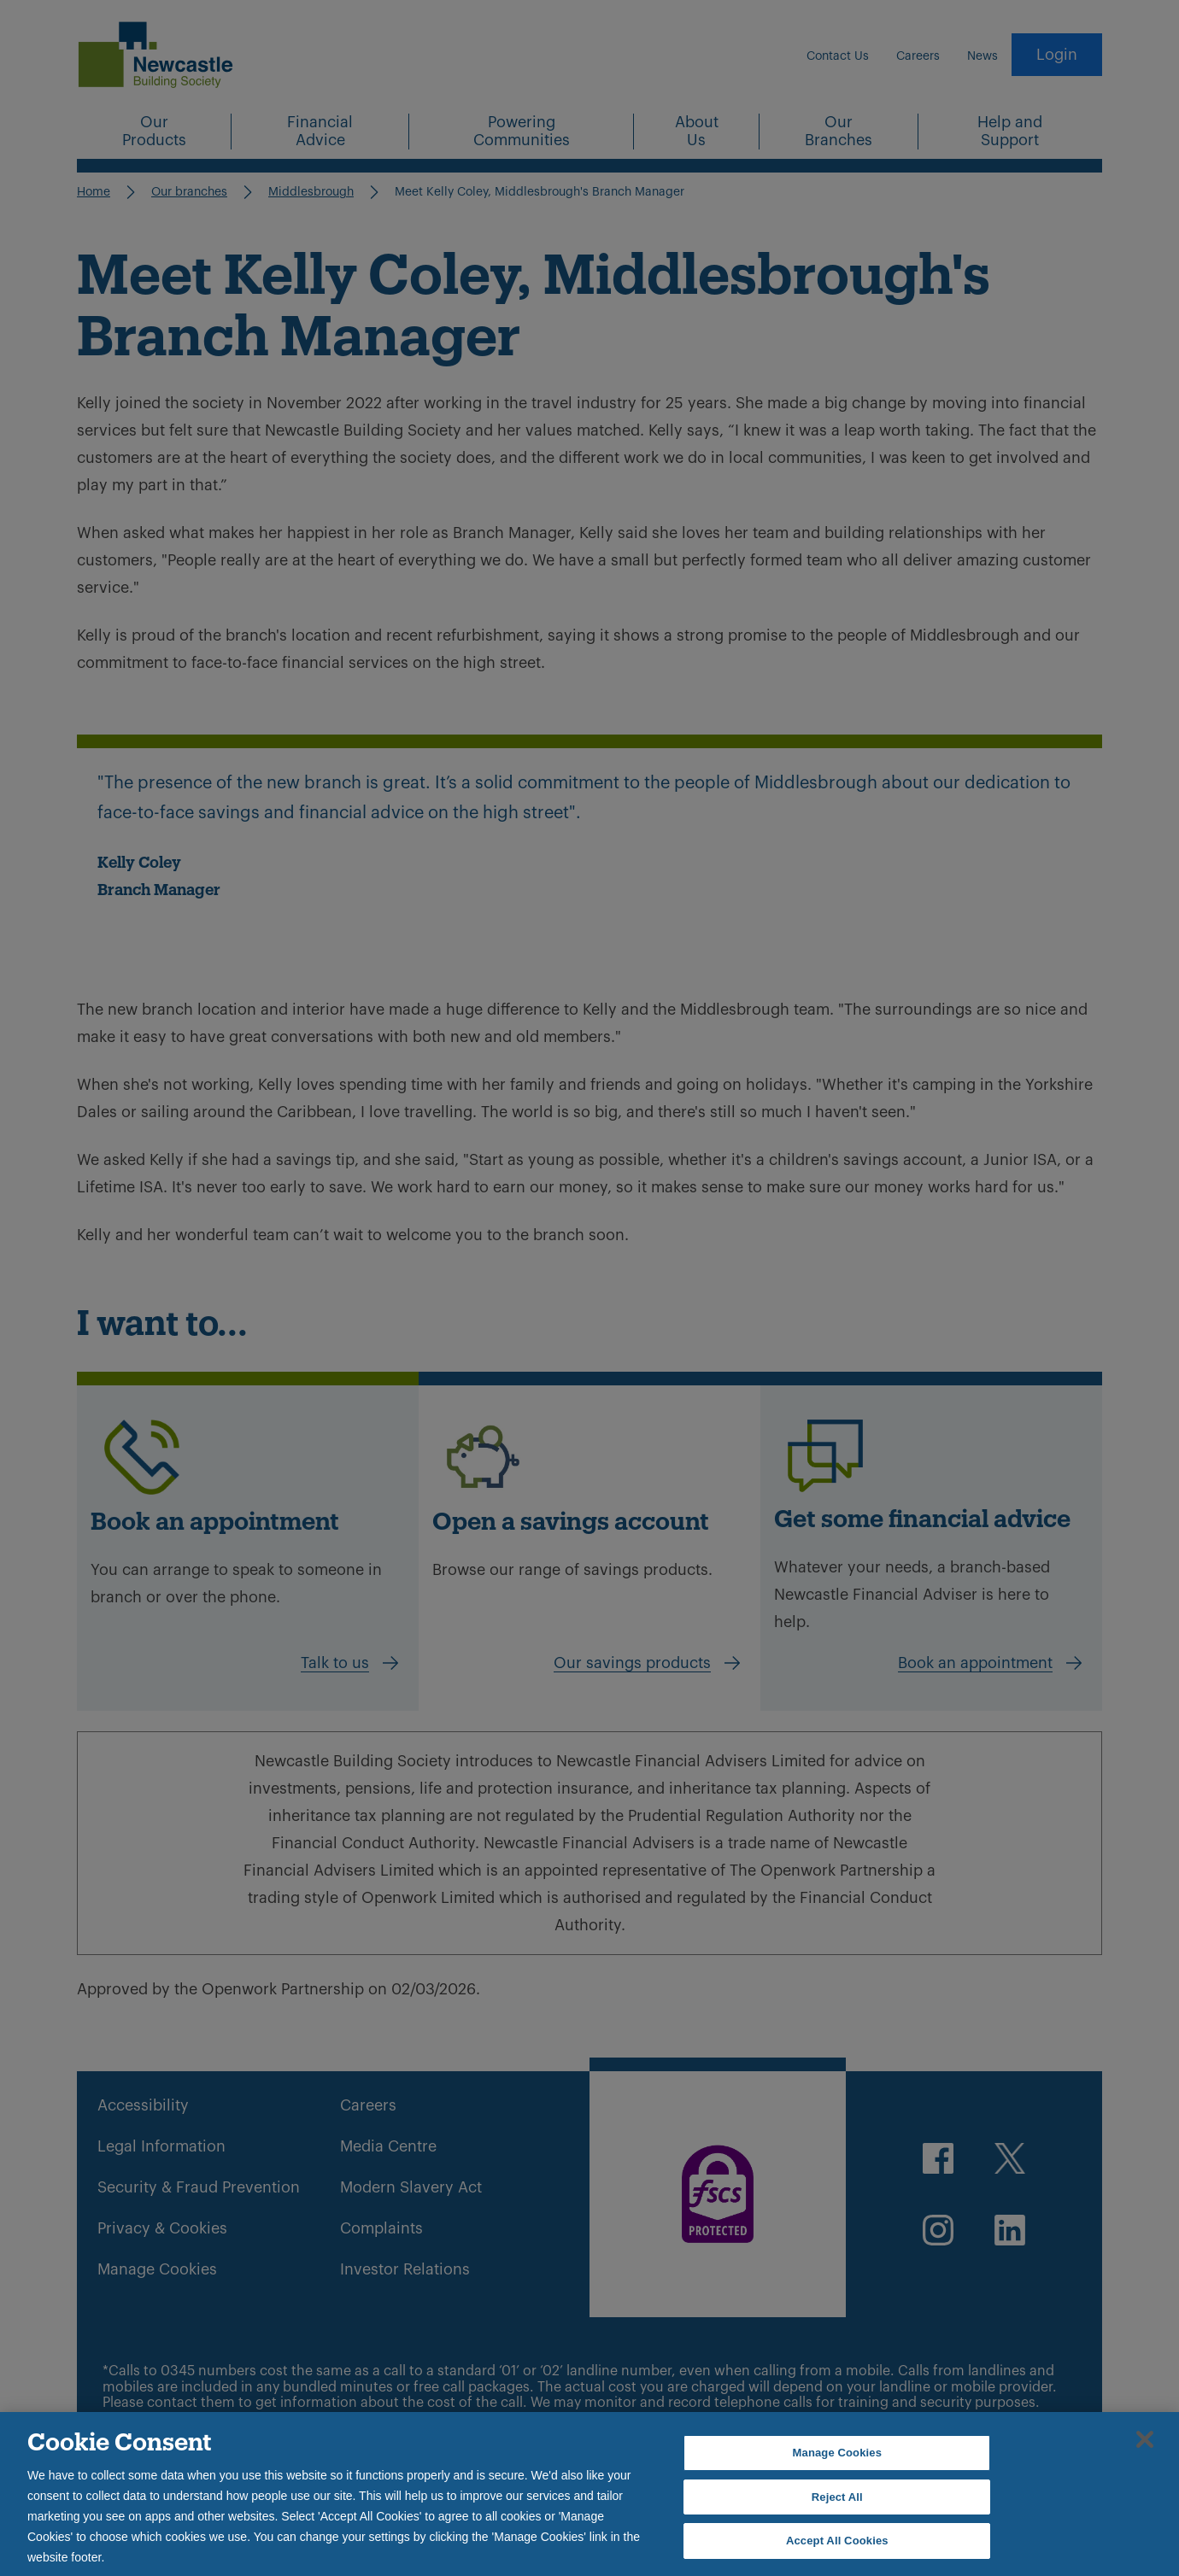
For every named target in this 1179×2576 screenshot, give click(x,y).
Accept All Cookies (837, 2540)
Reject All (837, 2497)
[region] (589, 2494)
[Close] (1145, 2439)
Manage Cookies (837, 2452)
